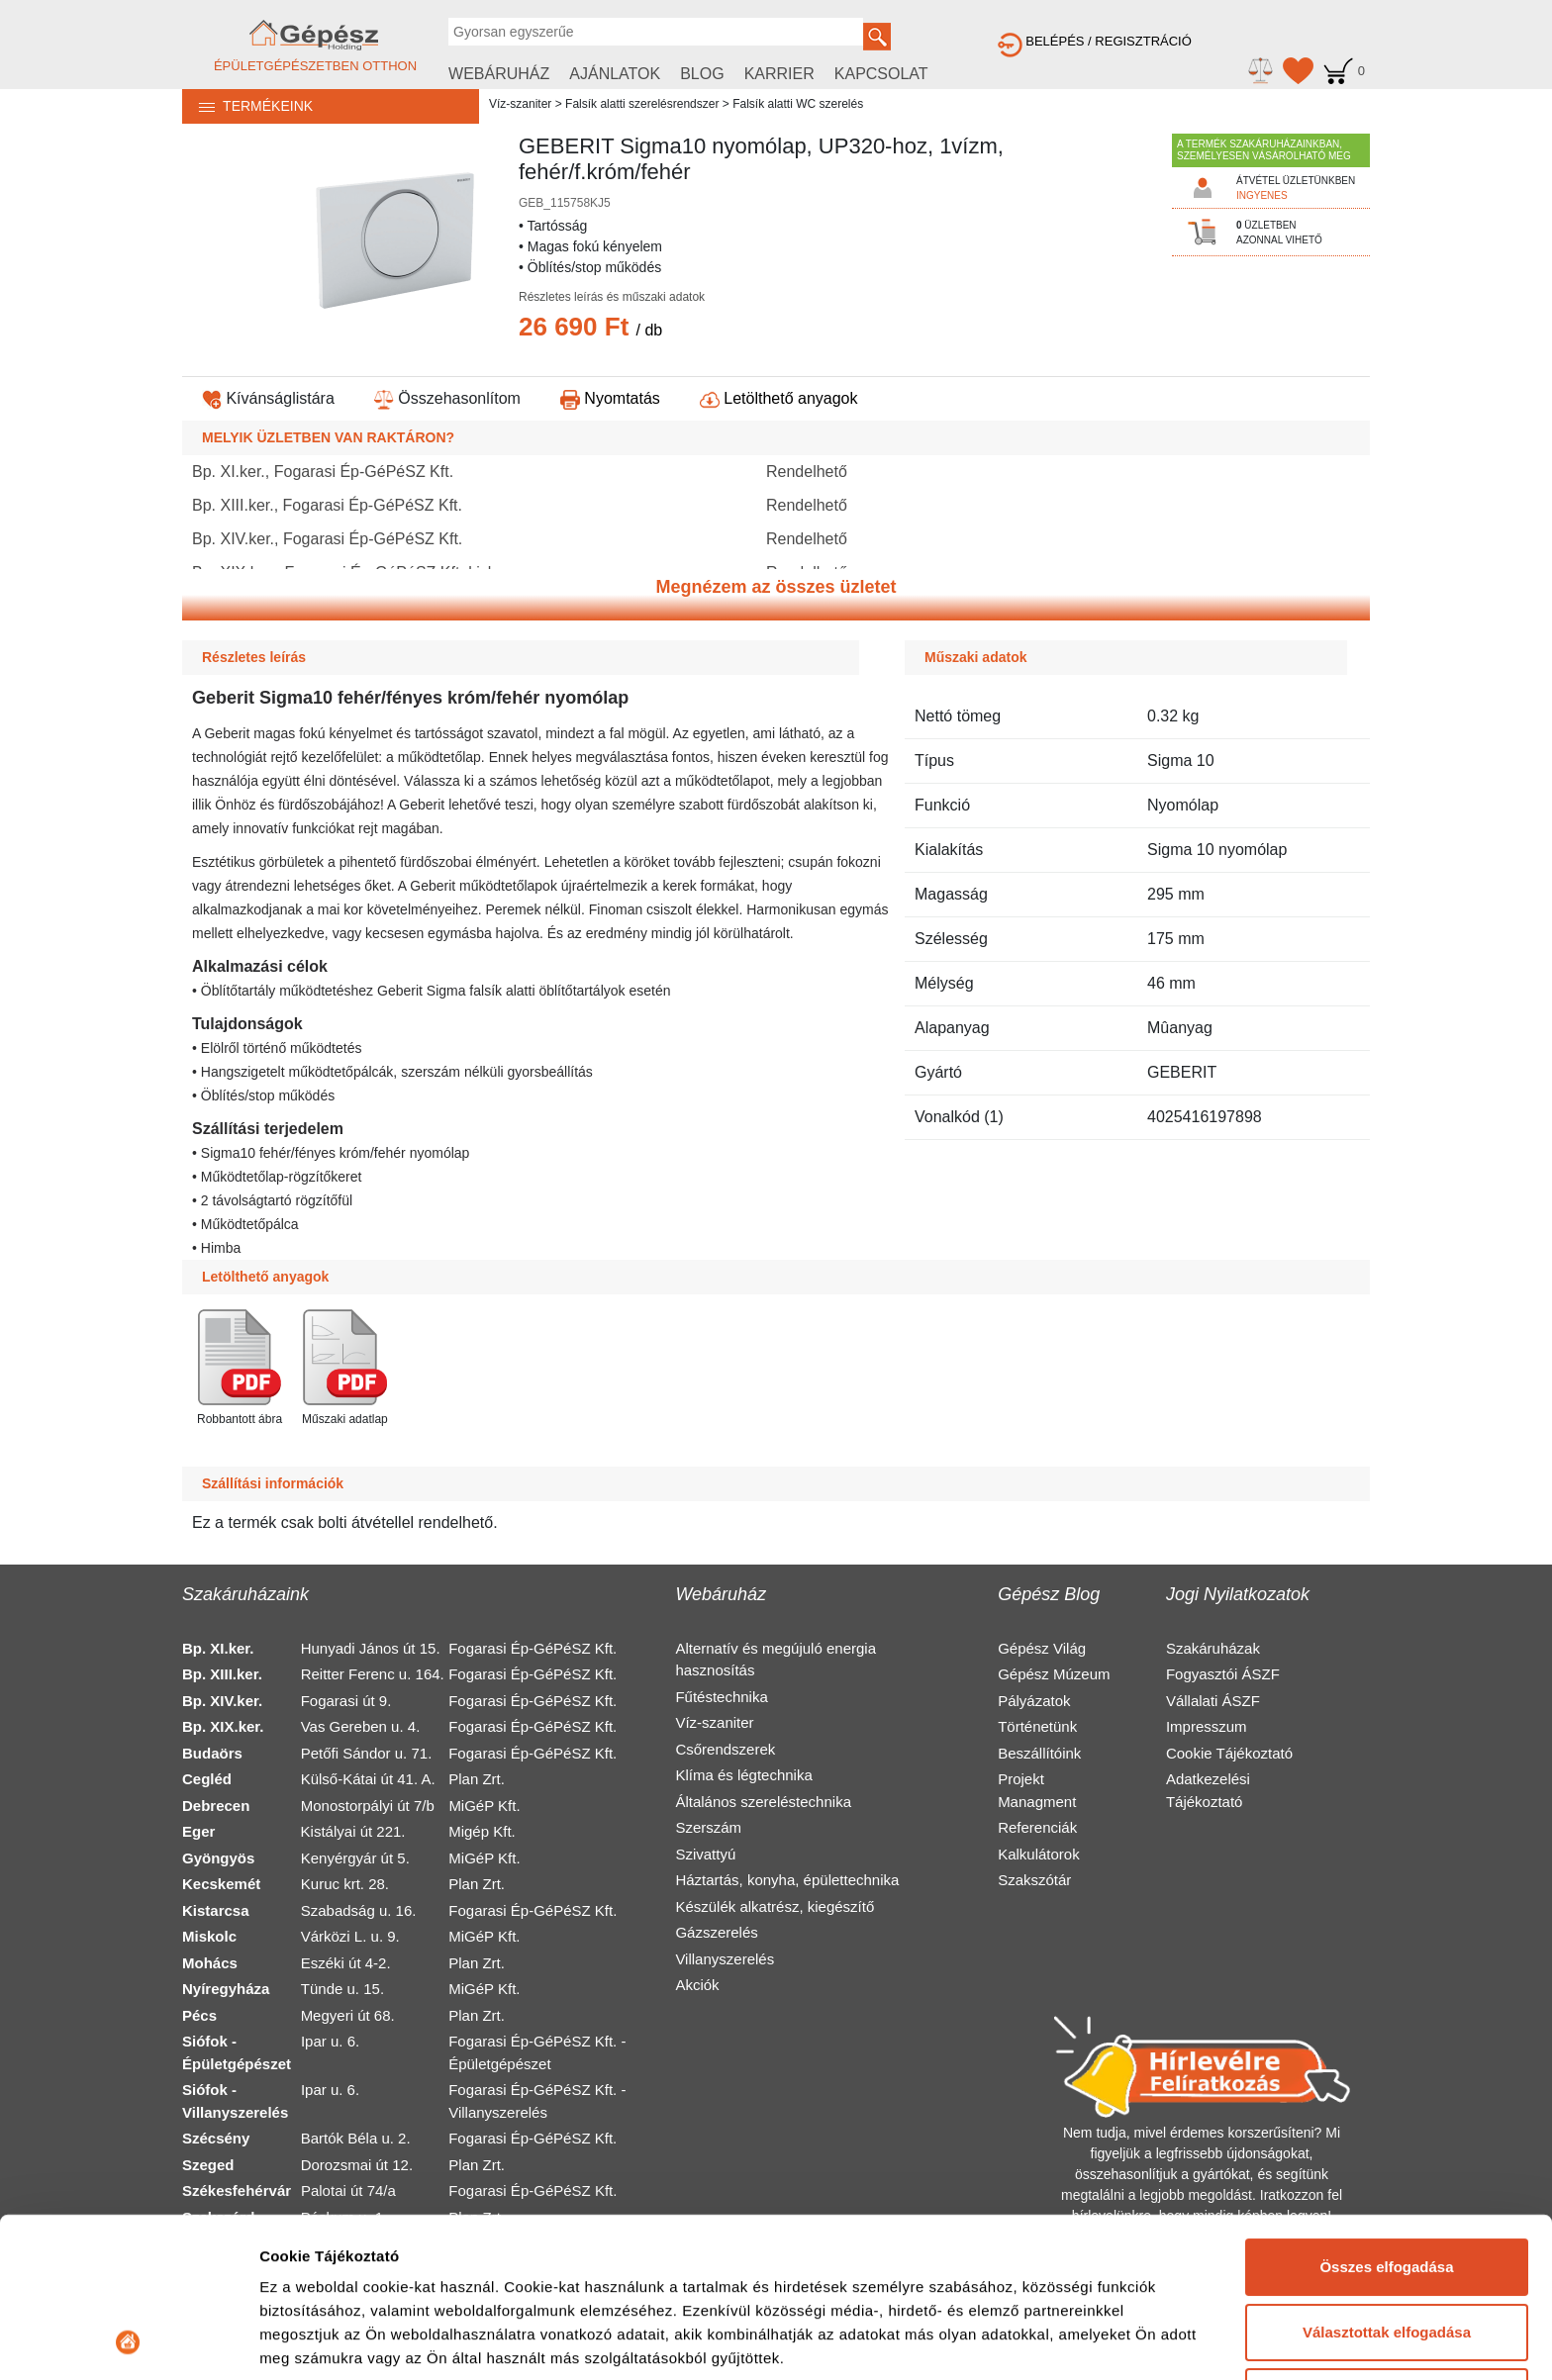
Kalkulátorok (1039, 1854)
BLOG (702, 73)
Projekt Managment (1037, 1790)
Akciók (697, 1984)
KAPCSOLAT (881, 73)
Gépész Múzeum (1054, 1674)
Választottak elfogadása (1387, 2181)
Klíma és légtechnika (743, 1774)
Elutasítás (1387, 2246)
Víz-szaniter (520, 104)
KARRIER (779, 73)
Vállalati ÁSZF (1213, 1700)
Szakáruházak (1213, 1648)
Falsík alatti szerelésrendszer (642, 104)
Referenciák (1037, 1827)
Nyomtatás (610, 398)
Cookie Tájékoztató (1229, 1753)
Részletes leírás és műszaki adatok (612, 297)
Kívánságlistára (268, 398)
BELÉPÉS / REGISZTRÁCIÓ (1095, 41)
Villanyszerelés (724, 1959)
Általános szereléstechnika (763, 1801)
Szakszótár (1034, 1879)
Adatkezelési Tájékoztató (1208, 1790)
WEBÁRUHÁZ (498, 73)
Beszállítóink (1039, 1753)
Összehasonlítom (447, 398)
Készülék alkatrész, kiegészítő (774, 1906)
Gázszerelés (716, 1932)
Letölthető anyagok (779, 398)
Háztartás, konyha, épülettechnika (787, 1879)
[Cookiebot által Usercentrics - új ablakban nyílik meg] (128, 2341)
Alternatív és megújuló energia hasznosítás (775, 1659)
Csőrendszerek (725, 1749)
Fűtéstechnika (721, 1696)
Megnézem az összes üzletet (775, 587)
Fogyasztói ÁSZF (1223, 1674)
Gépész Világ (1042, 1648)
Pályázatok (1034, 1700)
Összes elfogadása (1386, 2117)
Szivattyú (705, 1854)
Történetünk (1037, 1726)
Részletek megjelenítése (346, 2340)
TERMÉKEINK (247, 106)
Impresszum (1206, 1726)
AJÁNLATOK (614, 73)
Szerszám (708, 1827)
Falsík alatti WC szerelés (797, 104)
